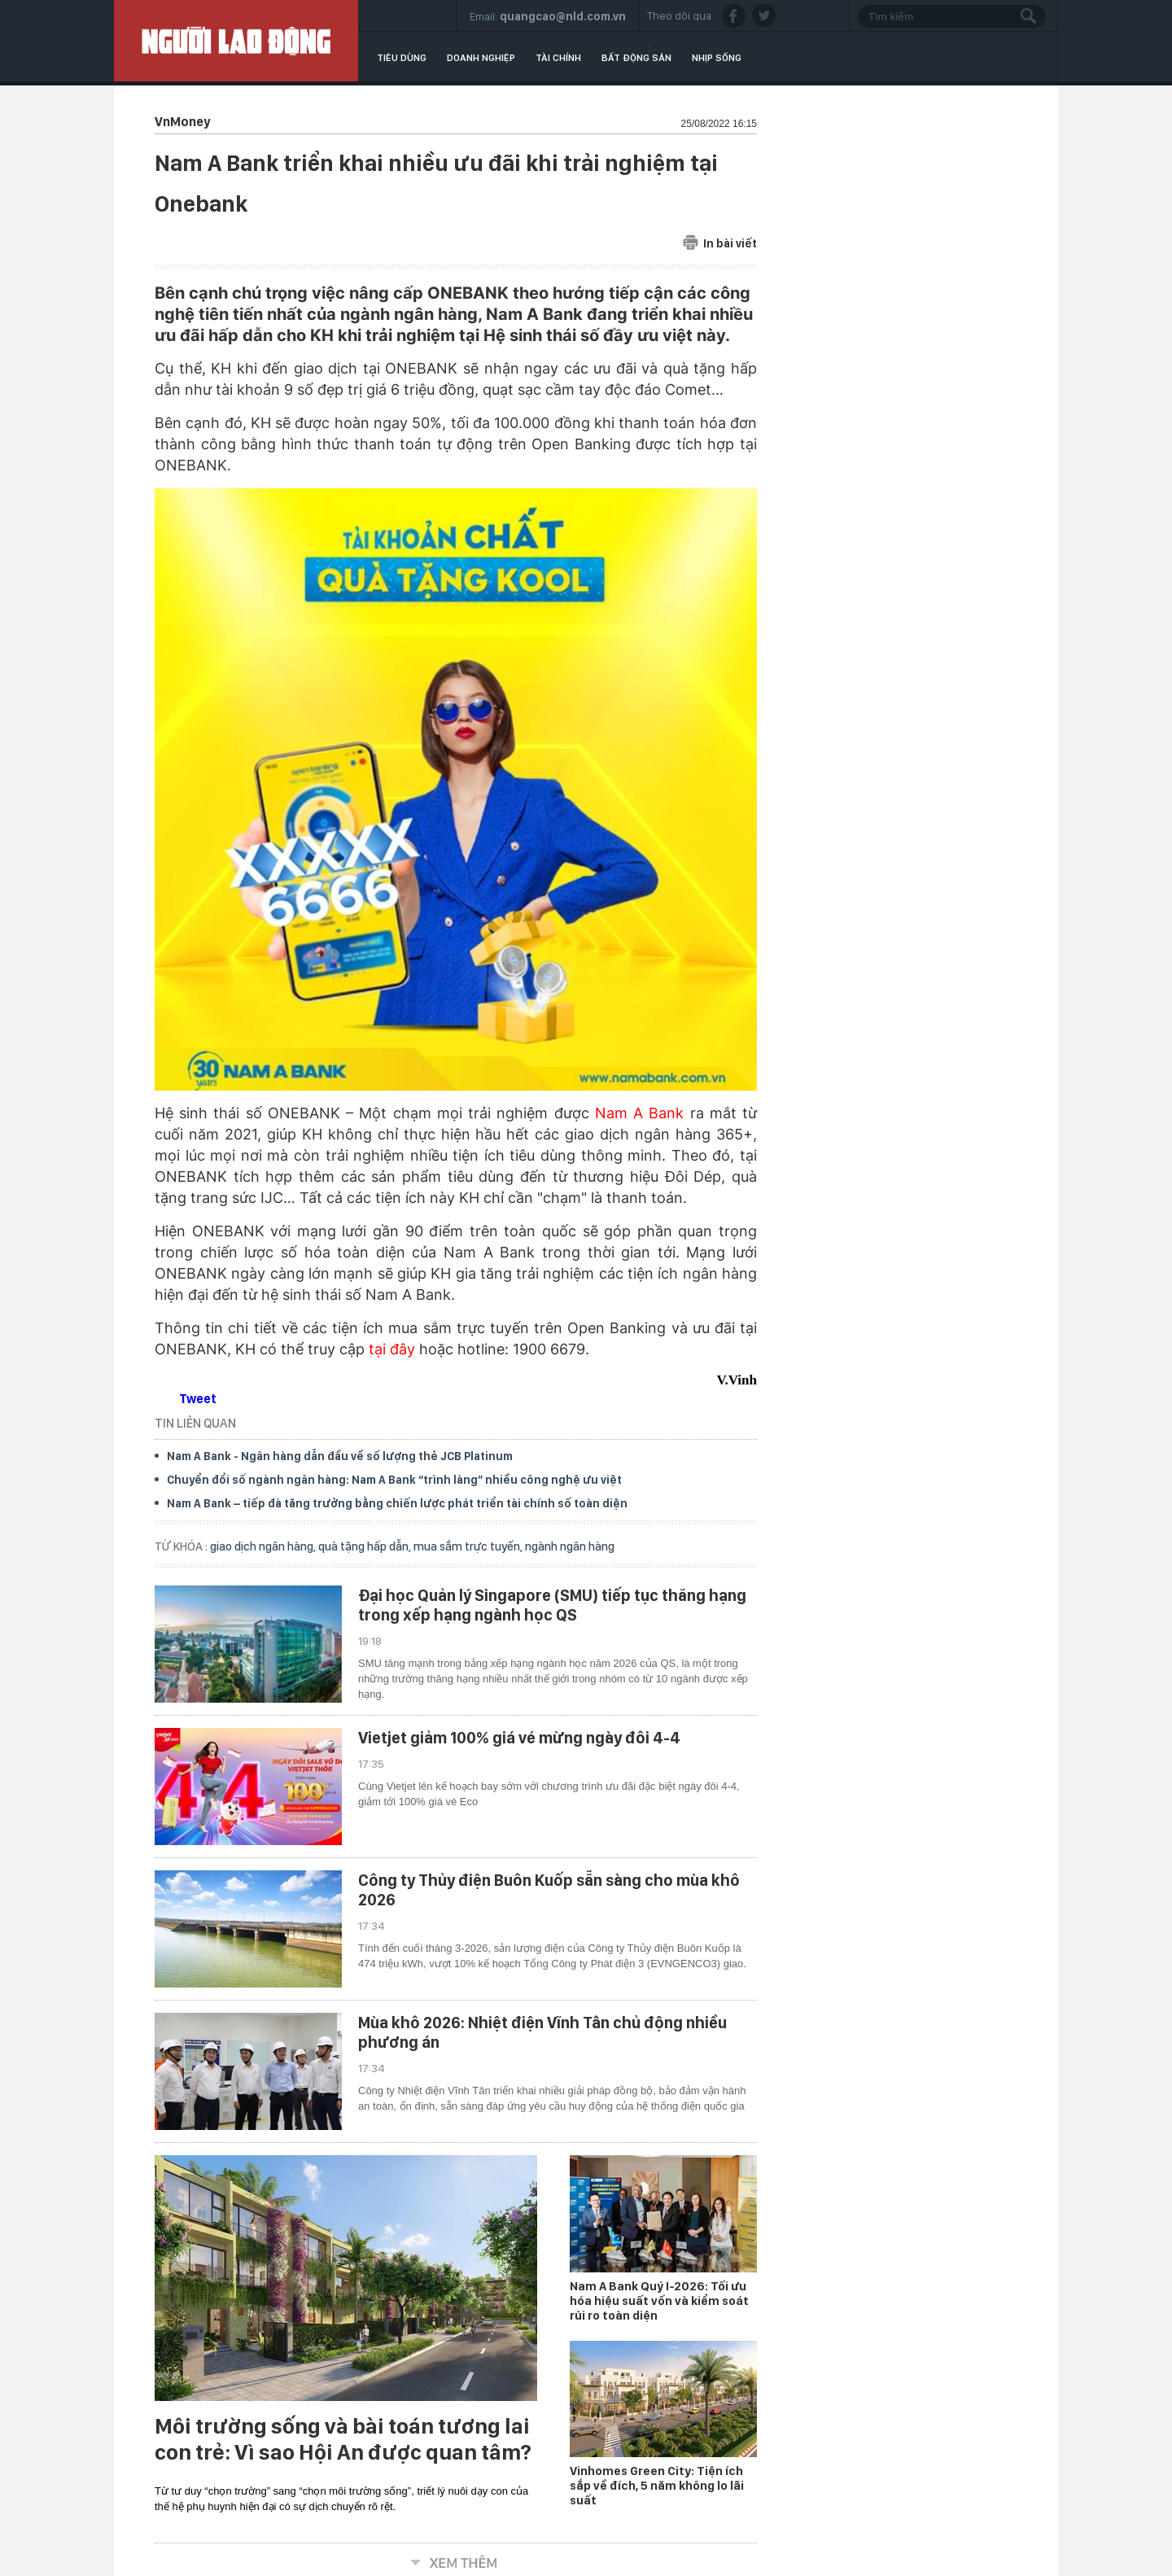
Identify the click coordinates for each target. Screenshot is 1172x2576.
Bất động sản (636, 57)
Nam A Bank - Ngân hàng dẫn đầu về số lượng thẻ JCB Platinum (340, 1456)
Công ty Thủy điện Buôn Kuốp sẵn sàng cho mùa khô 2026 (549, 1889)
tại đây (392, 1349)
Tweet (197, 1398)
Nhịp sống (716, 57)
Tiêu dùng (401, 57)
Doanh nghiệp (481, 57)
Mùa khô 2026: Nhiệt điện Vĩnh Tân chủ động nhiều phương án (542, 2032)
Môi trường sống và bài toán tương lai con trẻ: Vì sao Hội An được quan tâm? (343, 2439)
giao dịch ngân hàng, (264, 1546)
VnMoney (182, 121)
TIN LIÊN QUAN (195, 1423)
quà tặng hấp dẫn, (365, 1546)
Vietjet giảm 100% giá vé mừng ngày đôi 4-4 (519, 1737)
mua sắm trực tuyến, (469, 1546)
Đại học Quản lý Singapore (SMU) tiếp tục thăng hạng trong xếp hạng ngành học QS (552, 1605)
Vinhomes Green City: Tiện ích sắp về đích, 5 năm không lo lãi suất (657, 2486)
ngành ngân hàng (569, 1546)
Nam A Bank (639, 1113)
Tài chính (558, 57)
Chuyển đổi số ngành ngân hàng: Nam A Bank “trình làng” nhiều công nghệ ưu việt (394, 1479)
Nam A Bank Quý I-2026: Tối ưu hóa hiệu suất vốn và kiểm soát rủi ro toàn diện (659, 2301)
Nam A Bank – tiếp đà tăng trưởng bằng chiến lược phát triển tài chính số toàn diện (397, 1503)
